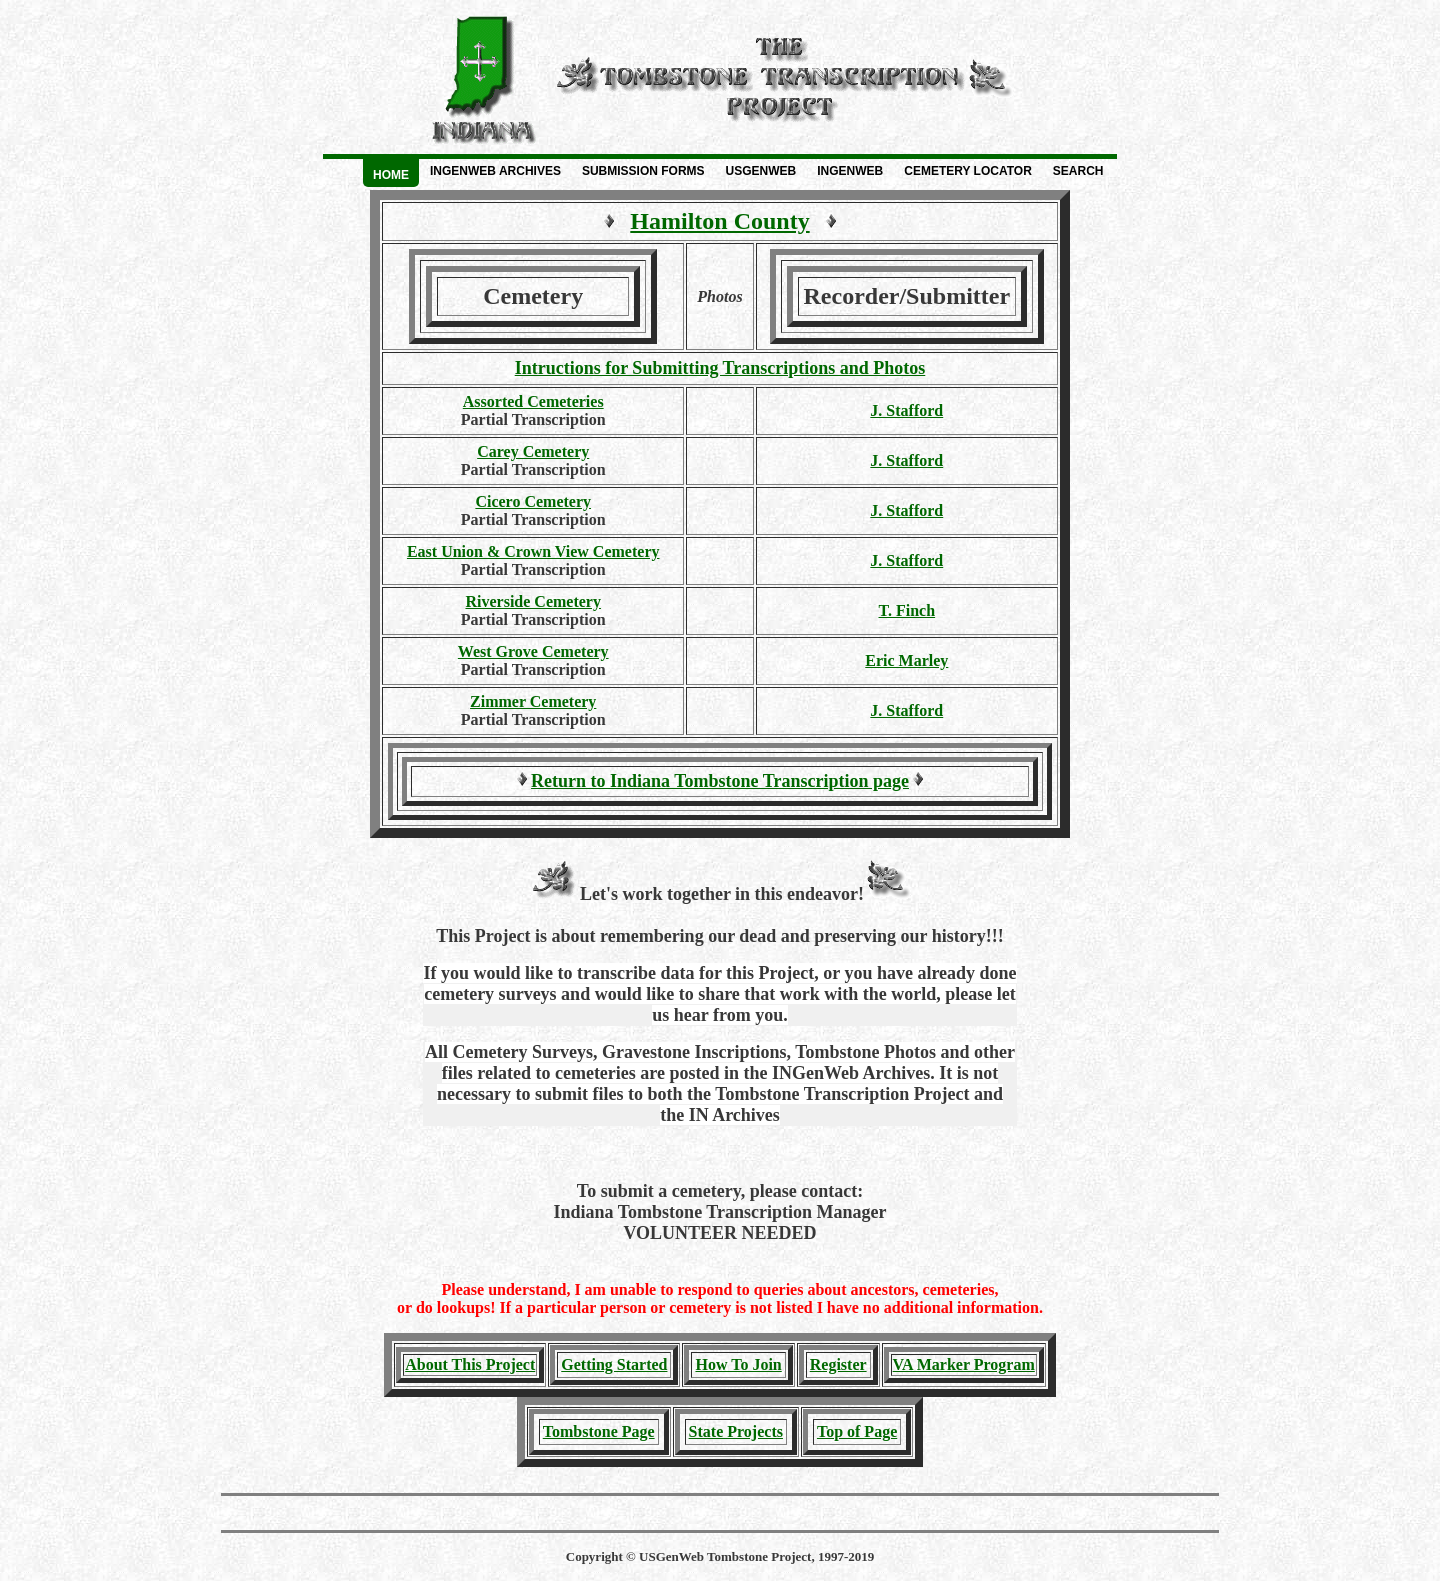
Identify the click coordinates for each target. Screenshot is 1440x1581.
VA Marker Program (964, 1364)
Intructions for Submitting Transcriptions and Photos (720, 368)
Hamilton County (719, 221)
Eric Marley (906, 660)
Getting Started (614, 1364)
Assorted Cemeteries (533, 401)
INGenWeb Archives (495, 171)
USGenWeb (761, 171)
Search (1078, 171)
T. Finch (907, 610)
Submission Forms (643, 171)
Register (838, 1364)
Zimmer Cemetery (533, 701)
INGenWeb (850, 171)
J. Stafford (906, 410)
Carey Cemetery (533, 451)
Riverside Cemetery (533, 601)
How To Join (738, 1364)
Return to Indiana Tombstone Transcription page (720, 781)
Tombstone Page (599, 1431)
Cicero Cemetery (533, 501)
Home (391, 175)
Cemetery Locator (968, 171)
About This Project (470, 1364)
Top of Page (857, 1431)
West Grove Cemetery (533, 651)
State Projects (736, 1431)
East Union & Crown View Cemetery (533, 551)
